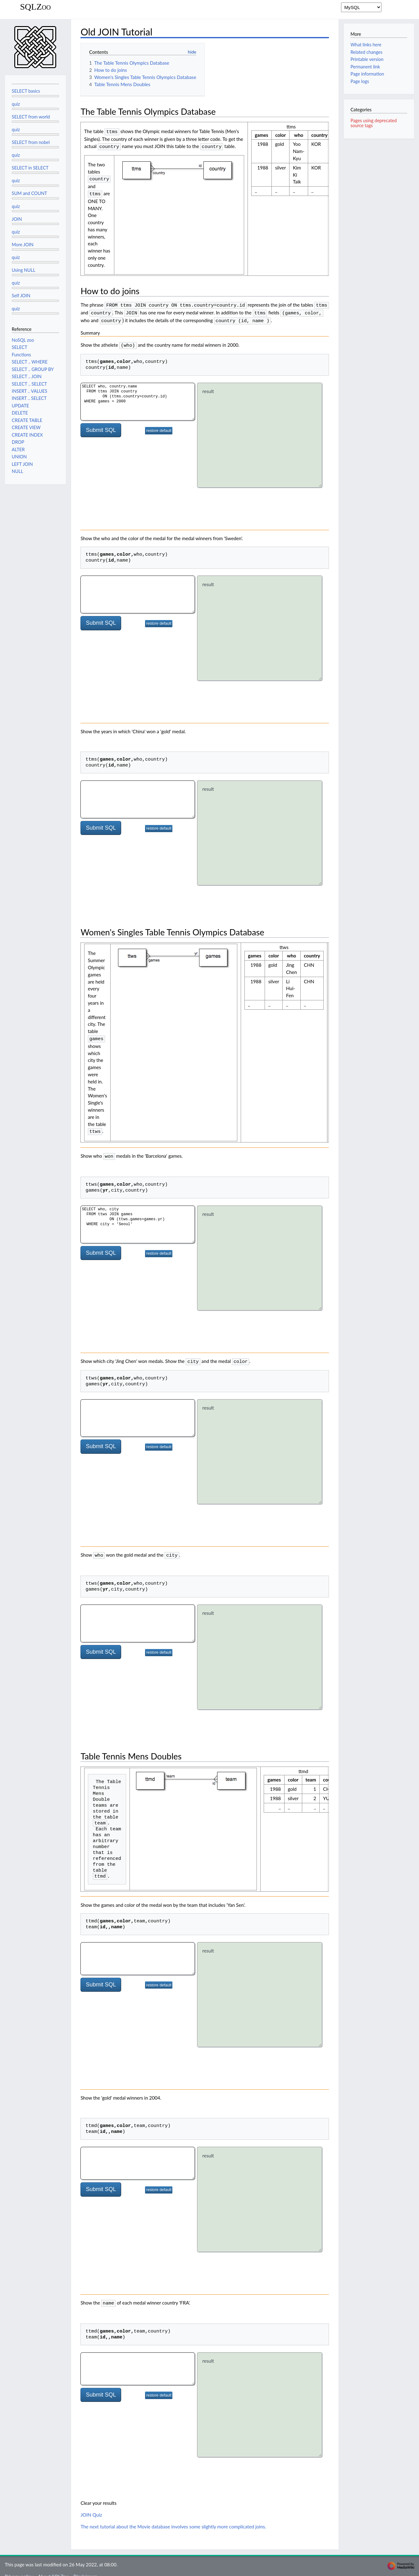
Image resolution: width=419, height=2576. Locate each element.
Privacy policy (19, 2567)
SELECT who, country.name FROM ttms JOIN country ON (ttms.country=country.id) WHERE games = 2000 (137, 396)
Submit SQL (101, 425)
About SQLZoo (53, 2567)
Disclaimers (85, 2567)
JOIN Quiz (91, 2506)
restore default (158, 426)
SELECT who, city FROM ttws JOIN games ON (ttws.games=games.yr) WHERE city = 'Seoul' (137, 1217)
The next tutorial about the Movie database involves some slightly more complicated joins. (173, 2518)
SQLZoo (35, 6)
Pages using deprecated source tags (373, 123)
